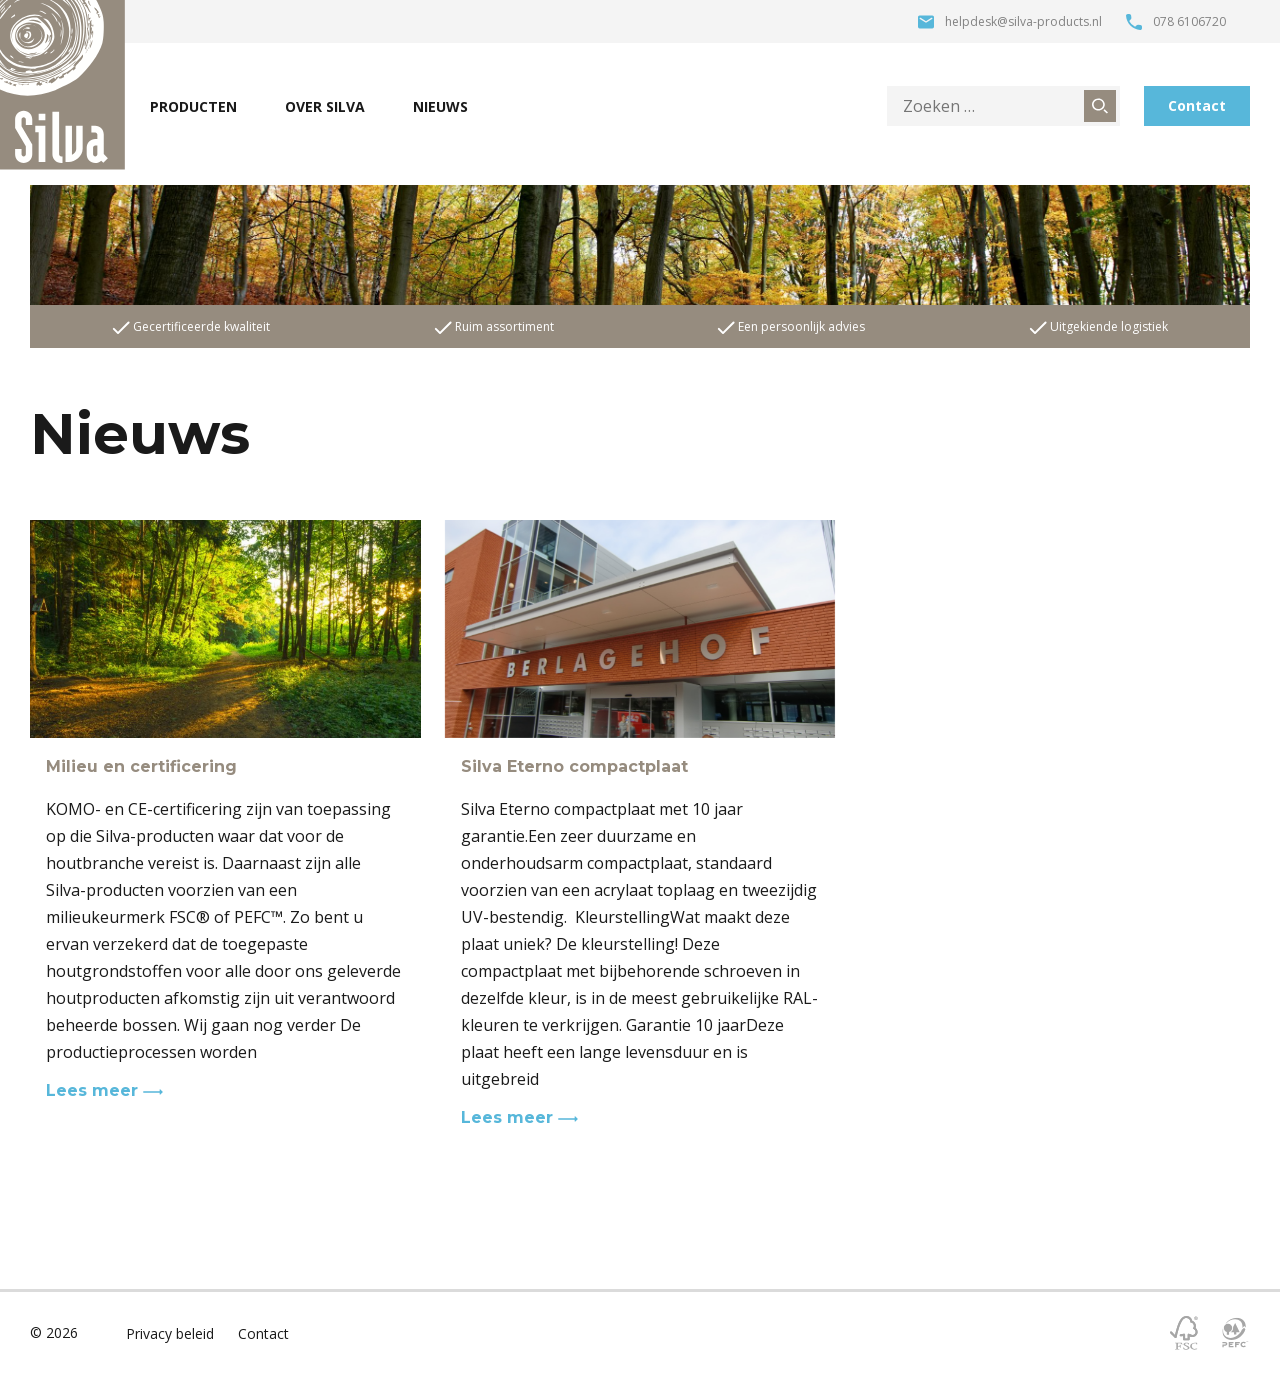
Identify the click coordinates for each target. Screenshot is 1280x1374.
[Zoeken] (1100, 106)
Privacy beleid (170, 1333)
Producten (193, 106)
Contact (1197, 105)
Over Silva (325, 106)
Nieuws (440, 106)
